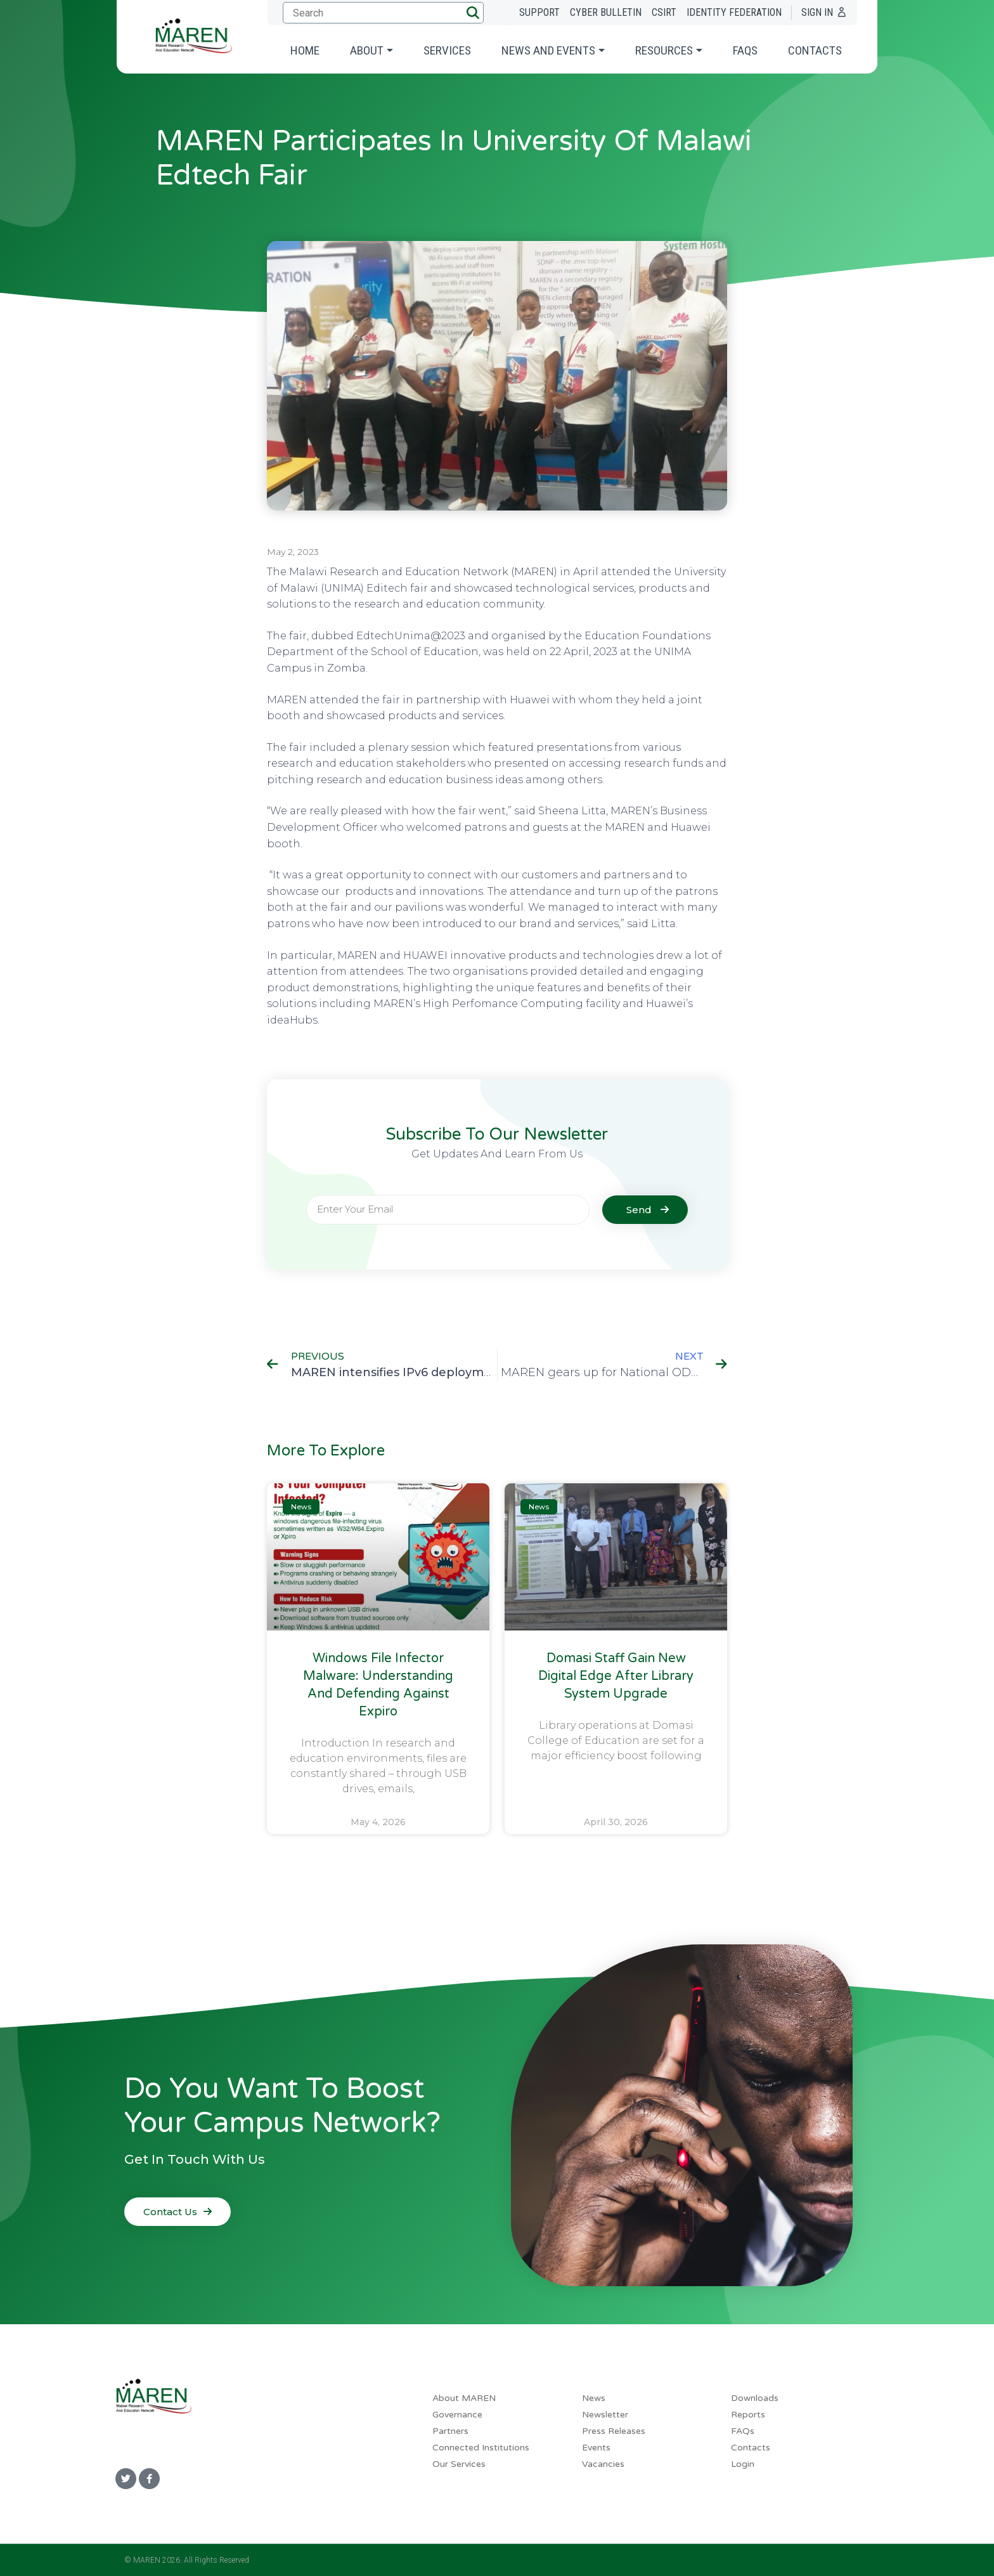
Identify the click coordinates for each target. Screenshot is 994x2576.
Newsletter (605, 2414)
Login (742, 2464)
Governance (457, 2414)
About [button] (367, 50)
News (593, 2398)
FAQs (745, 50)
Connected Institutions (480, 2447)
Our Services (459, 2464)
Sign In (817, 12)
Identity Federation (734, 12)
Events (596, 2447)
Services (447, 50)
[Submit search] (381, 12)
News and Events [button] (548, 50)
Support (539, 12)
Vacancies (603, 2464)
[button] (473, 12)
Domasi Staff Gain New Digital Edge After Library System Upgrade (616, 1676)
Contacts (815, 50)
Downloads (754, 2398)
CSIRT (664, 12)
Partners (450, 2431)
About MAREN (464, 2398)
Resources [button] (664, 50)
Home (305, 50)
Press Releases (613, 2431)
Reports (748, 2414)
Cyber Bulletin (606, 12)
